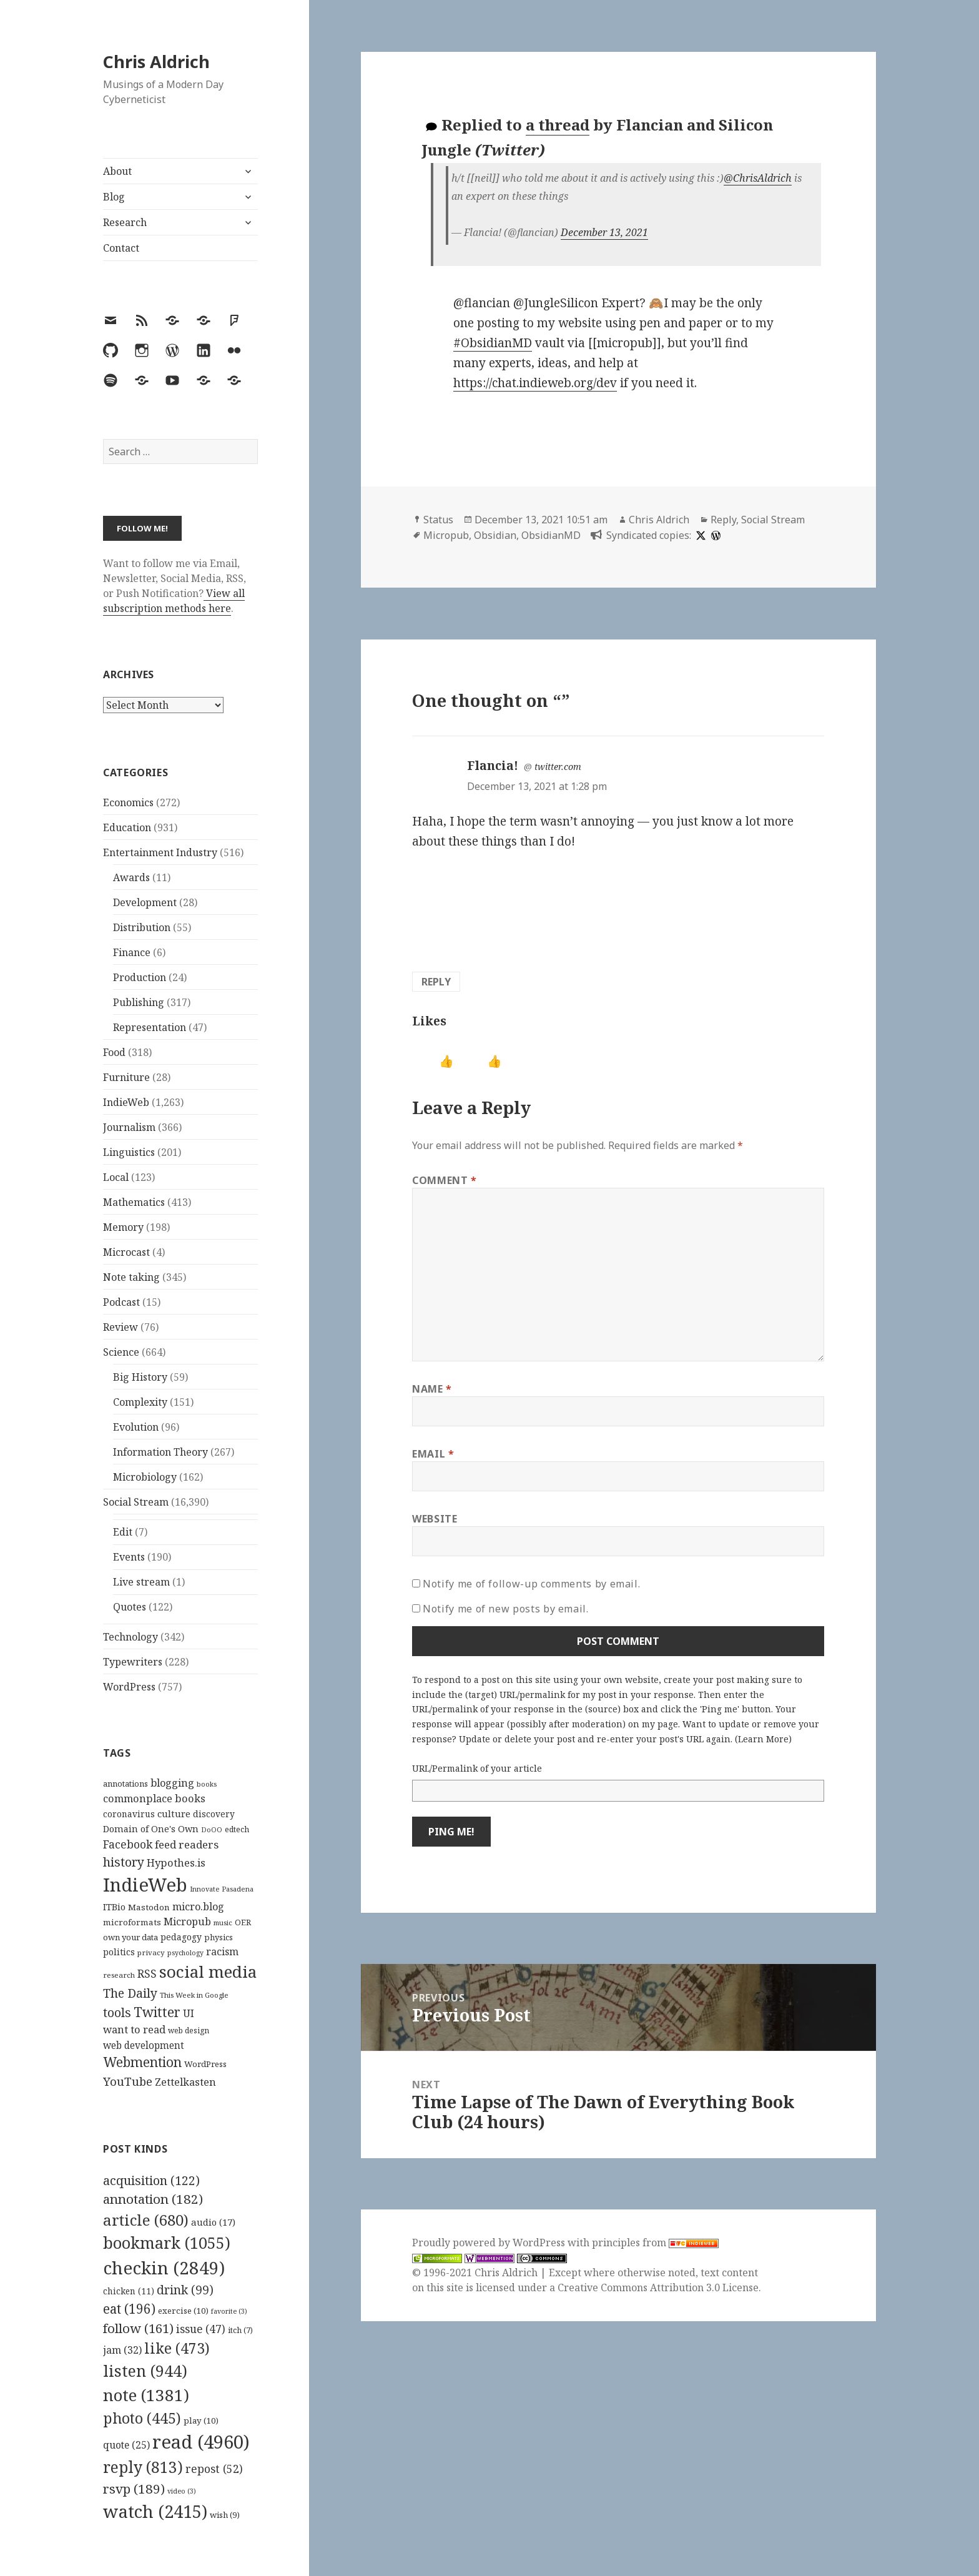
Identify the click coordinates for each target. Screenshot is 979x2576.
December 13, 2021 (604, 232)
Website (434, 1519)
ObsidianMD (551, 535)
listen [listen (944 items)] (145, 2370)
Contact (121, 248)
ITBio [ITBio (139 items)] (114, 1907)
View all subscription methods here (174, 600)
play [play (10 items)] (201, 2420)
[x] (699, 535)
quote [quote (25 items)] (126, 2445)
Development (145, 902)
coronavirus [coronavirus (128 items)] (129, 1814)
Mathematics (134, 1202)
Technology (130, 1637)
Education (127, 827)
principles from (655, 2242)
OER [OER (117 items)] (243, 1922)
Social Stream (136, 1502)
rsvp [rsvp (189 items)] (134, 2488)
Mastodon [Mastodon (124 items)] (149, 1907)
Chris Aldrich (156, 61)
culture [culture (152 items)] (173, 1813)
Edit (122, 1532)
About (117, 171)
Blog (114, 197)
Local (116, 1177)
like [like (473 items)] (177, 2348)
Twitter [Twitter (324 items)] (157, 2012)
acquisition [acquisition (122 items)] (151, 2180)
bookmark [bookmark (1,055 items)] (166, 2242)
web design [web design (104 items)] (188, 2030)
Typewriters (132, 1662)
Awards (131, 877)
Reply (723, 519)
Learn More (763, 1739)
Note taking (131, 1277)
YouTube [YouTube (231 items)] (127, 2081)
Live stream (141, 1582)
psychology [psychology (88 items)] (185, 1952)
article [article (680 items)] (146, 2219)
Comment (444, 1180)
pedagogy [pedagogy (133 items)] (181, 1937)
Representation (149, 1027)
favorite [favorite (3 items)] (229, 2311)
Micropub (446, 535)
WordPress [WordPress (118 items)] (205, 2064)
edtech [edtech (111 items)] (237, 1829)
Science (121, 1352)
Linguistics (129, 1152)
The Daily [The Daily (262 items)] (130, 1993)
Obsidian (495, 535)
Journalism (129, 1127)
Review (120, 1327)
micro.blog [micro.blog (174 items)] (198, 1906)
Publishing (138, 1002)
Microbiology (145, 1477)
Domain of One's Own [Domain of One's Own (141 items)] (151, 1829)
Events (129, 1557)
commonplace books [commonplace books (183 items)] (154, 1798)
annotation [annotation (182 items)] (153, 2199)
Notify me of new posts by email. (505, 1609)
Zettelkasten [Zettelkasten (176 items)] (185, 2082)
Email (433, 1454)
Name (432, 1389)
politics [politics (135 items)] (119, 1952)
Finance (131, 952)
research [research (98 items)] (119, 1975)
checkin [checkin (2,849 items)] (164, 2267)
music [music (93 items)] (223, 1922)
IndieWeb (126, 1102)
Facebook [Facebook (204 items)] (127, 1844)
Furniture (126, 1077)
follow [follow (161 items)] (138, 2328)
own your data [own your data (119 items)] (130, 1937)
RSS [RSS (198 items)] (147, 1974)
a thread (557, 124)
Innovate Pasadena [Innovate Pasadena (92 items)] (221, 1888)
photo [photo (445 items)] (142, 2418)
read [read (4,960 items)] (201, 2441)
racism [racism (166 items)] (222, 1951)
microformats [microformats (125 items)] (132, 1922)
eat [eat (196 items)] (129, 2308)
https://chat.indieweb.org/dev (535, 383)
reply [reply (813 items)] (143, 2467)
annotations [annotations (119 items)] (125, 1783)
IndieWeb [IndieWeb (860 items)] (145, 1884)
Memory (123, 1227)
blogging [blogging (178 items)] (172, 1783)
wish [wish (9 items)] (225, 2514)
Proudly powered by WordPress (490, 2242)
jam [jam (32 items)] (122, 2350)
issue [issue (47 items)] (200, 2329)
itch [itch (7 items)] (240, 2330)
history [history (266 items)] (123, 1861)
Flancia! (492, 766)
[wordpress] (714, 535)
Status (438, 519)
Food (114, 1052)
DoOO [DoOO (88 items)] (211, 1829)
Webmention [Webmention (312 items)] (142, 2062)
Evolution (136, 1427)
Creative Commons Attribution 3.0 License (658, 2287)
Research (125, 222)
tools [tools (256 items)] (117, 2012)
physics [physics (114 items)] (218, 1937)
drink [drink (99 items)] (185, 2290)
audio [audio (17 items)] (213, 2222)
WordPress (129, 1687)
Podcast (121, 1302)
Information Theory (160, 1452)
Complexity (140, 1402)
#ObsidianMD (492, 343)
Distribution (141, 927)
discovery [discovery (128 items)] (214, 1814)
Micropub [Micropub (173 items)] (187, 1921)
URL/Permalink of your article (477, 1768)
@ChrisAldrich (758, 178)
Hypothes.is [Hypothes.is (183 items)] (176, 1862)
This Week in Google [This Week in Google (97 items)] (194, 1995)
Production (139, 977)
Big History (140, 1377)
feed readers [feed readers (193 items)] (187, 1844)
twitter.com (557, 766)
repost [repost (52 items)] (214, 2468)
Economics (128, 802)
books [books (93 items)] (207, 1784)
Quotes (129, 1607)
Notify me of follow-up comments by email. (531, 1584)
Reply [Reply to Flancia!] (436, 982)
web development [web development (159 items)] (143, 2045)
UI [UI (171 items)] (188, 2013)
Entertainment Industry (160, 852)
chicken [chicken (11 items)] (128, 2291)
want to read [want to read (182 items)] (134, 2029)
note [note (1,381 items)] (146, 2395)
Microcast (126, 1252)
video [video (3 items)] (181, 2491)
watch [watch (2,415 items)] (155, 2511)
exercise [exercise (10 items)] (183, 2310)
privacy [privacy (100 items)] (151, 1952)
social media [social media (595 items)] (208, 1971)
